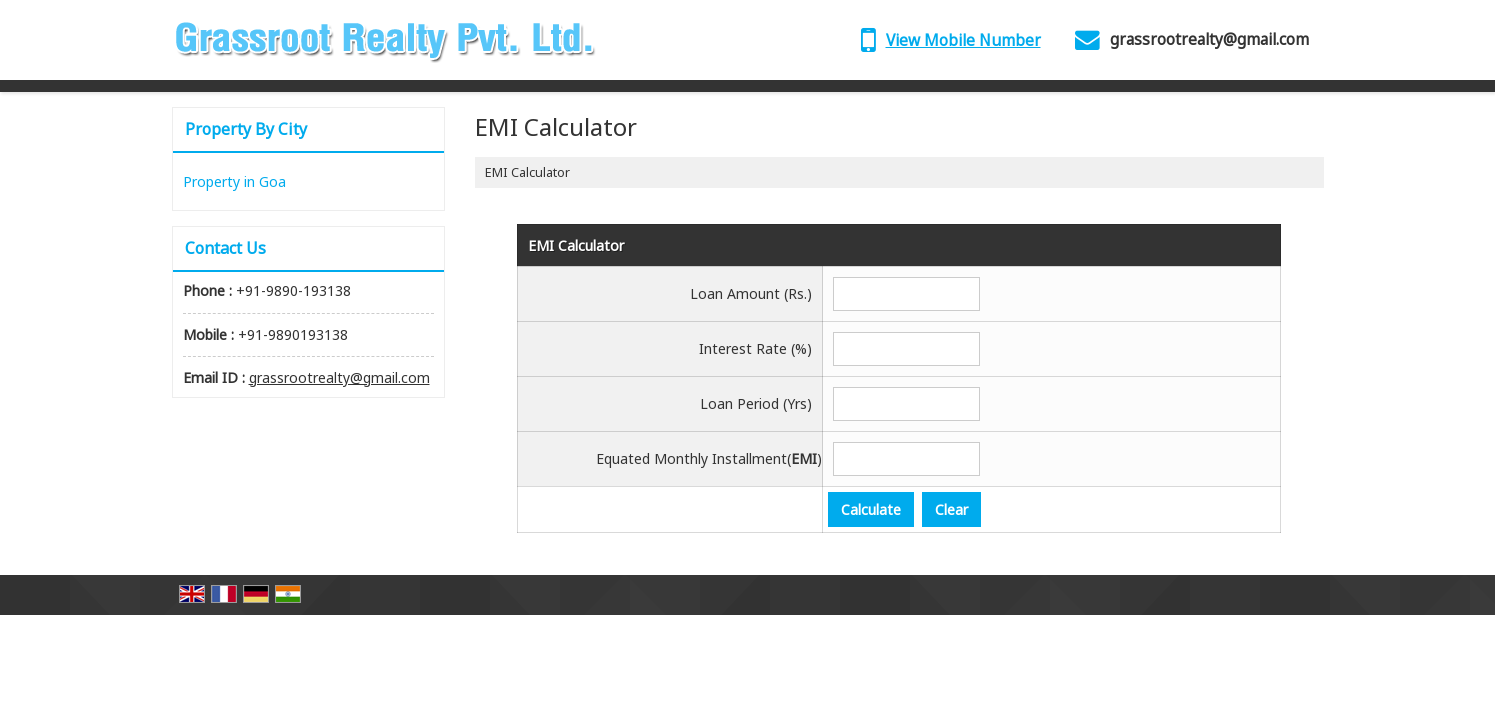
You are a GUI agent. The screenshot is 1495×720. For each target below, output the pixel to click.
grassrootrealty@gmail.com (1209, 39)
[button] (963, 40)
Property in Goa (234, 181)
